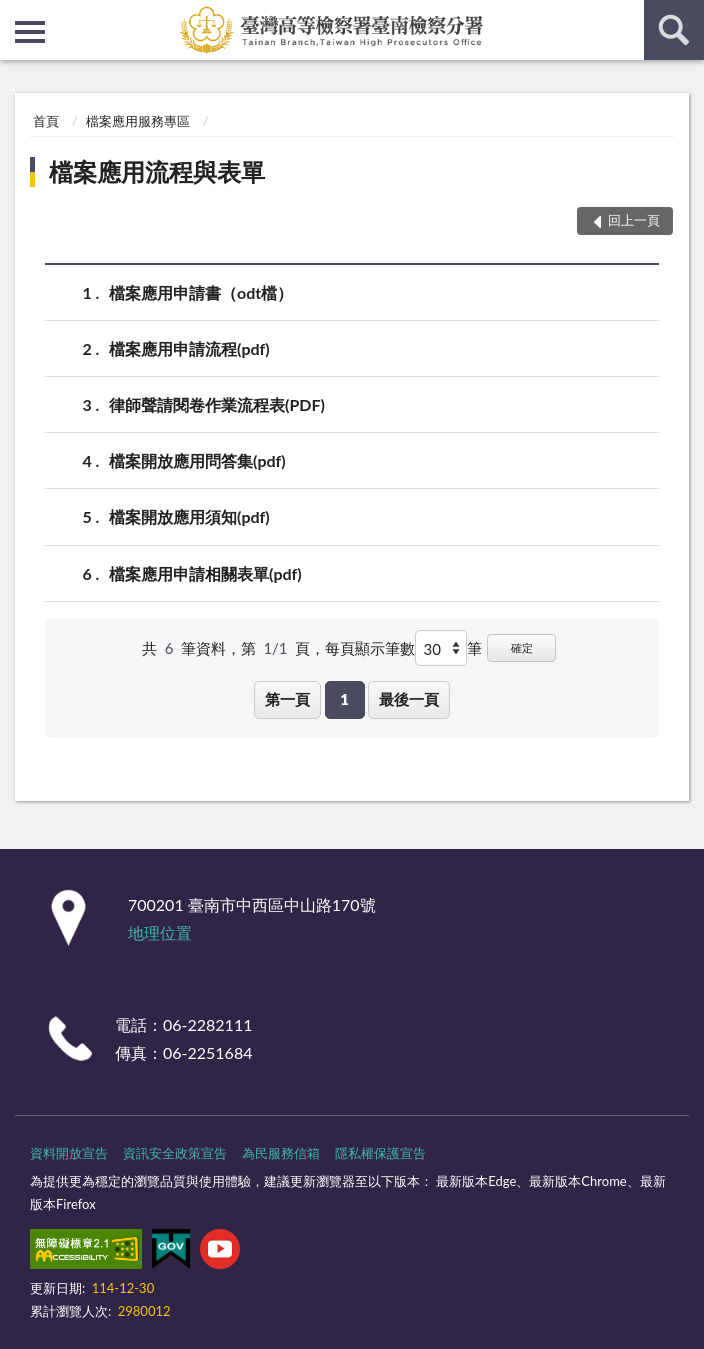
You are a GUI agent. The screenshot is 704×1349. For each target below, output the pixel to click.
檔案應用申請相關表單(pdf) (205, 573)
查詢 (674, 30)
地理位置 (160, 932)
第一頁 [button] (287, 699)
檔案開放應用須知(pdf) (189, 516)
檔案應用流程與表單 (157, 171)
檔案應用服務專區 (138, 121)
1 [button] (344, 699)
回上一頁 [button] (634, 220)
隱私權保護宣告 (380, 1153)
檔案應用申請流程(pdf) (189, 348)
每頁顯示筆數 (370, 648)
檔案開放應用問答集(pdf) (197, 460)
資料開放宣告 (69, 1153)
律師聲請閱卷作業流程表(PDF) (217, 404)
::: (16, 15)
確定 (522, 647)
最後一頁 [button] (409, 699)
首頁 (46, 121)
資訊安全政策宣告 (175, 1153)
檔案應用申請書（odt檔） (201, 292)
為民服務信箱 (281, 1153)
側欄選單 (30, 32)
